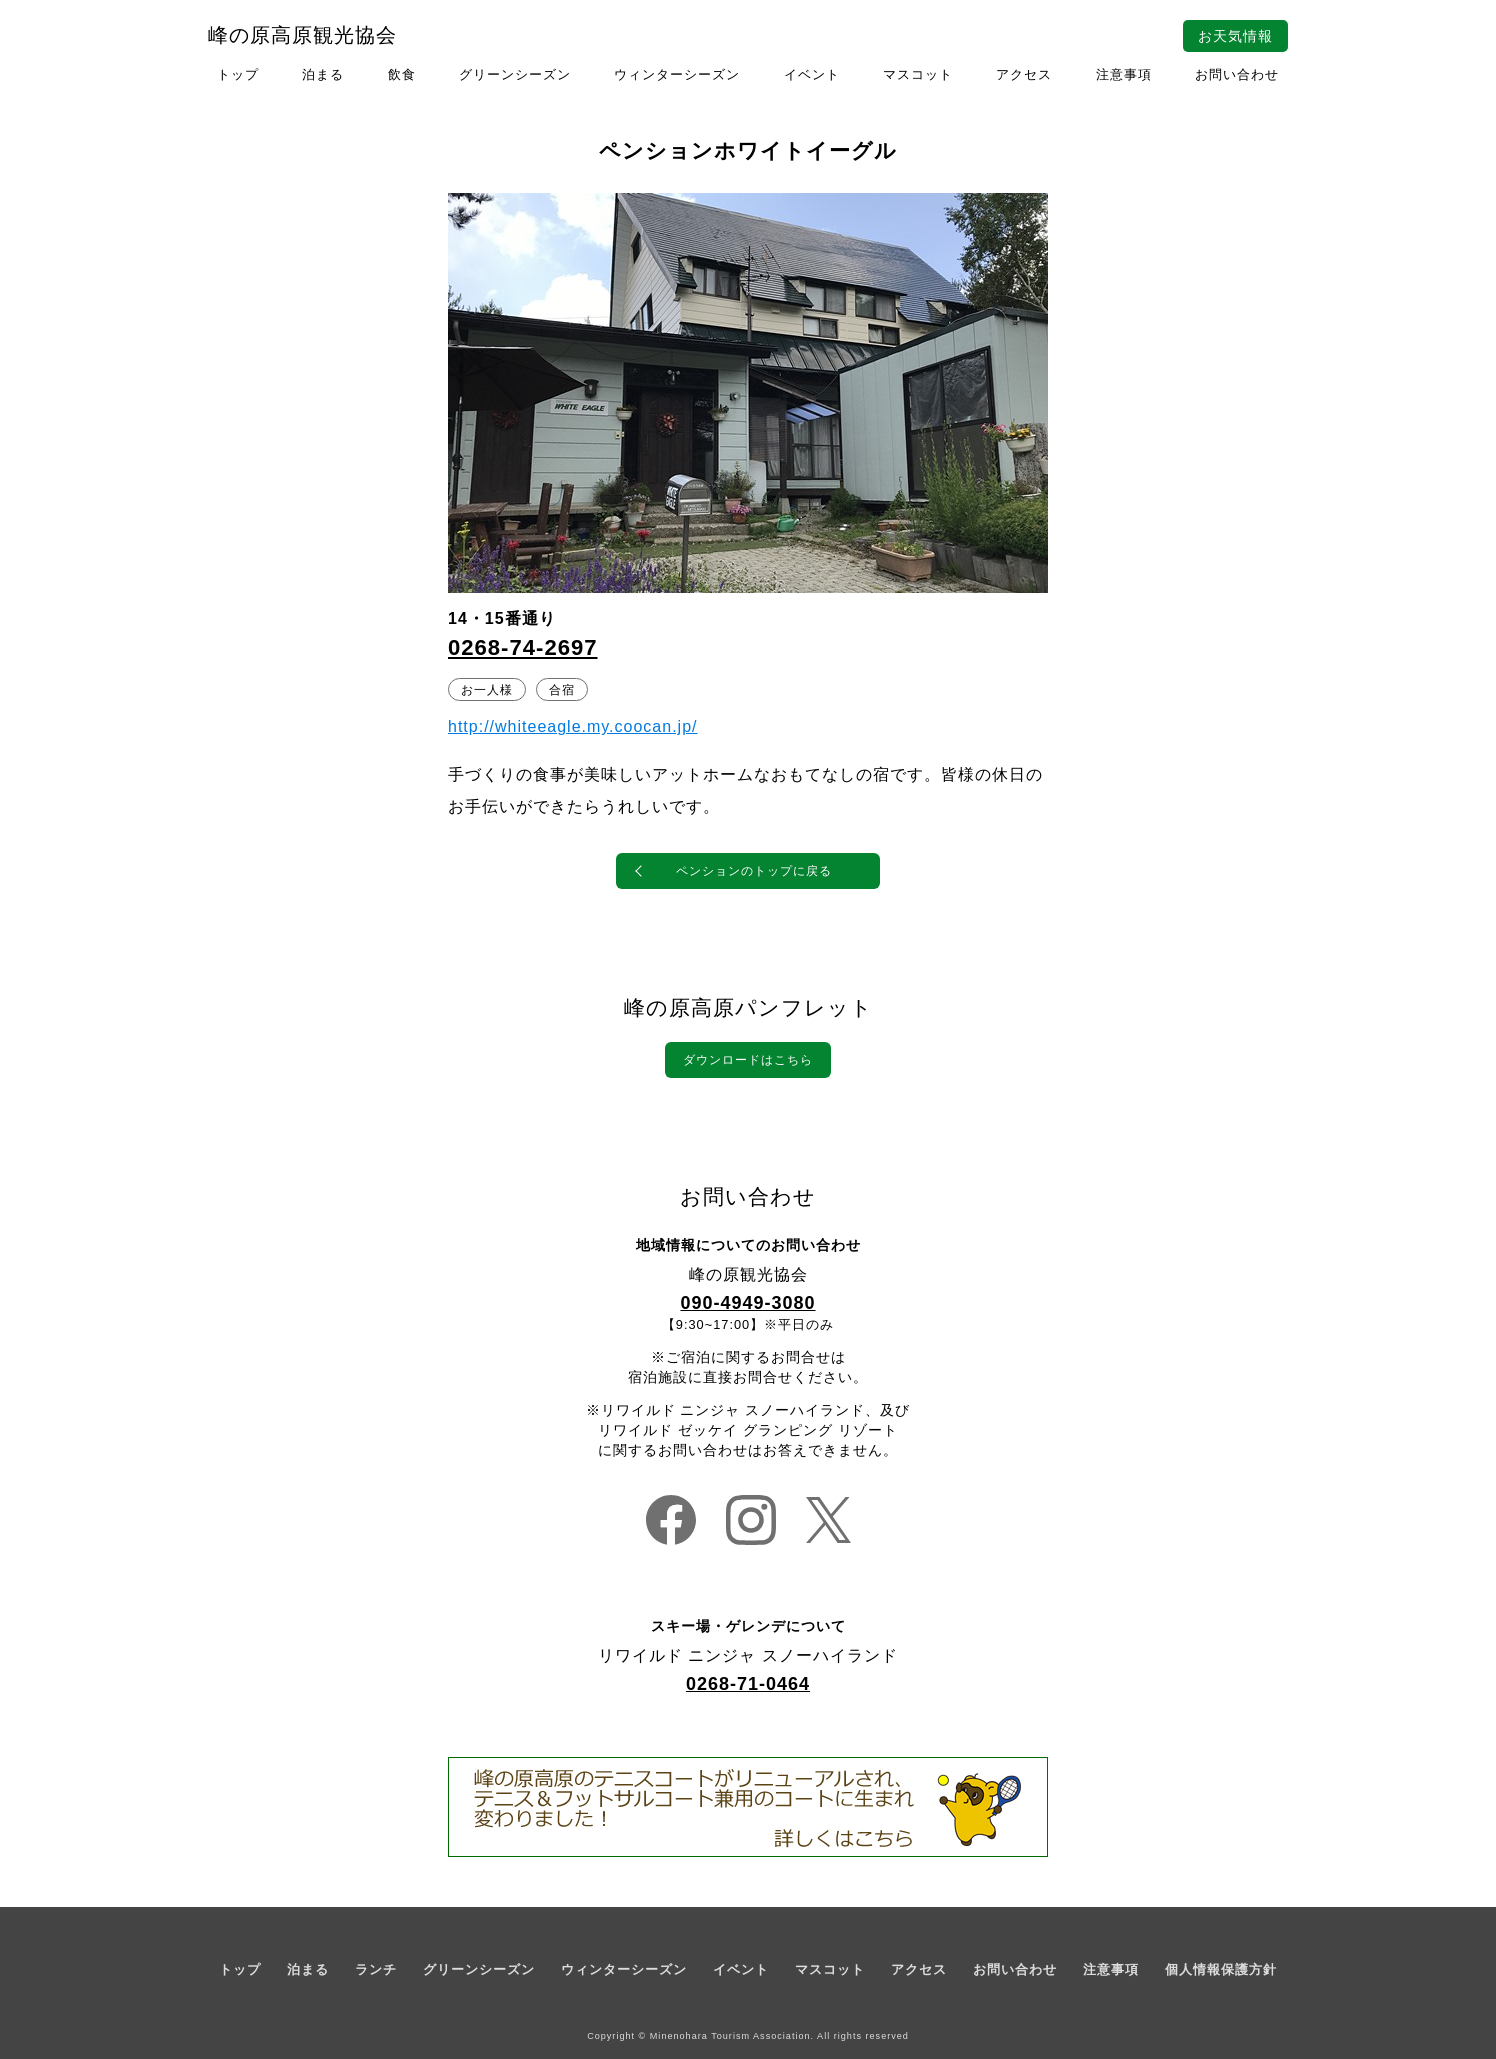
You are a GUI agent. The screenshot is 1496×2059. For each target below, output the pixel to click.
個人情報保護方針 (1221, 1969)
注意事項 (1124, 74)
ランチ (376, 1969)
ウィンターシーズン (677, 74)
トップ (238, 74)
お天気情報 (1235, 36)
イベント (812, 74)
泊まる (323, 74)
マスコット (918, 74)
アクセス (1024, 74)
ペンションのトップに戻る (754, 871)
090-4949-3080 (747, 1303)
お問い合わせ (1237, 74)
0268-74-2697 (523, 647)
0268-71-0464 (748, 1684)
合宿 (562, 689)
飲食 (402, 74)
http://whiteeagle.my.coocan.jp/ (573, 726)
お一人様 (487, 689)
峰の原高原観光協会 (302, 35)
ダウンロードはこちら (748, 1060)
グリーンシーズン (515, 74)
